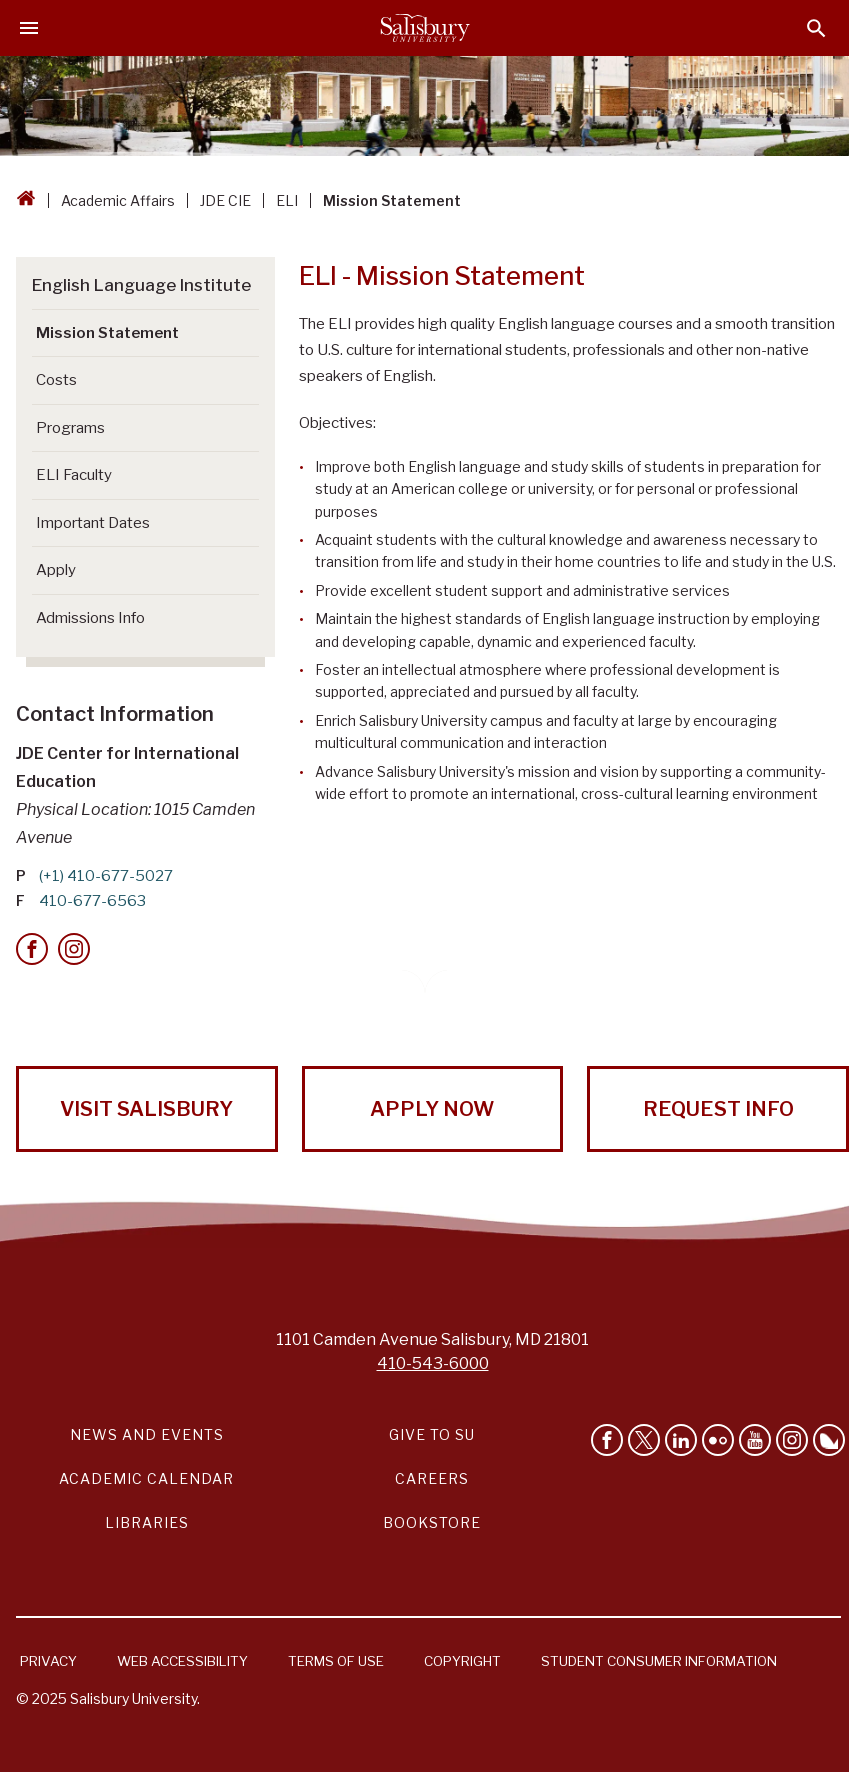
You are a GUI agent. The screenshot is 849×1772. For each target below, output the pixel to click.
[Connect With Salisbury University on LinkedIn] (681, 1440)
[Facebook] (32, 949)
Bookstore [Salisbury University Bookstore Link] (432, 1522)
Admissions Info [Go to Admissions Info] (90, 618)
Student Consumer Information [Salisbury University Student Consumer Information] (659, 1661)
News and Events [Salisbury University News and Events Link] (147, 1434)
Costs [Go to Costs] (56, 380)
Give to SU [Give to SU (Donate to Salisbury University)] (432, 1434)
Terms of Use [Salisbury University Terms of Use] (336, 1661)
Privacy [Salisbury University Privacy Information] (48, 1661)
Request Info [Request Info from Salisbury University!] (718, 1109)
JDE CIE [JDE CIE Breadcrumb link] (225, 200)
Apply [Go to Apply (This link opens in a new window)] (56, 570)
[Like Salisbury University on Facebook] (607, 1440)
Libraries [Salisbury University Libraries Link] (147, 1522)
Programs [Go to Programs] (70, 428)
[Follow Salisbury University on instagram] (792, 1440)
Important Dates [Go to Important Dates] (93, 523)
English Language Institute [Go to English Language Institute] (141, 285)
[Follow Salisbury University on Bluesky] (829, 1440)
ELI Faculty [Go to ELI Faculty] (74, 475)
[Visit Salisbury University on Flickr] (718, 1440)
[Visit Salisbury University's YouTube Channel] (755, 1440)
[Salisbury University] (425, 28)
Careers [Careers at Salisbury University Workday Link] (432, 1478)
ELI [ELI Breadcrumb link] (287, 200)
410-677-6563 (92, 901)
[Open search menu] (816, 28)
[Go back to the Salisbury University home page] (26, 200)
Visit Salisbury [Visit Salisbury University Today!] (146, 1109)
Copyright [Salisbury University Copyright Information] (462, 1661)
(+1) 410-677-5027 (106, 876)
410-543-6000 (433, 1363)
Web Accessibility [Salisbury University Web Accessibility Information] (182, 1661)
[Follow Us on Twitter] (644, 1440)
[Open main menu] (29, 28)
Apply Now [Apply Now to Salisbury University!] (432, 1109)
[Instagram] (74, 949)
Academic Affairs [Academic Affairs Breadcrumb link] (118, 200)
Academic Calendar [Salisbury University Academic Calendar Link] (146, 1478)
